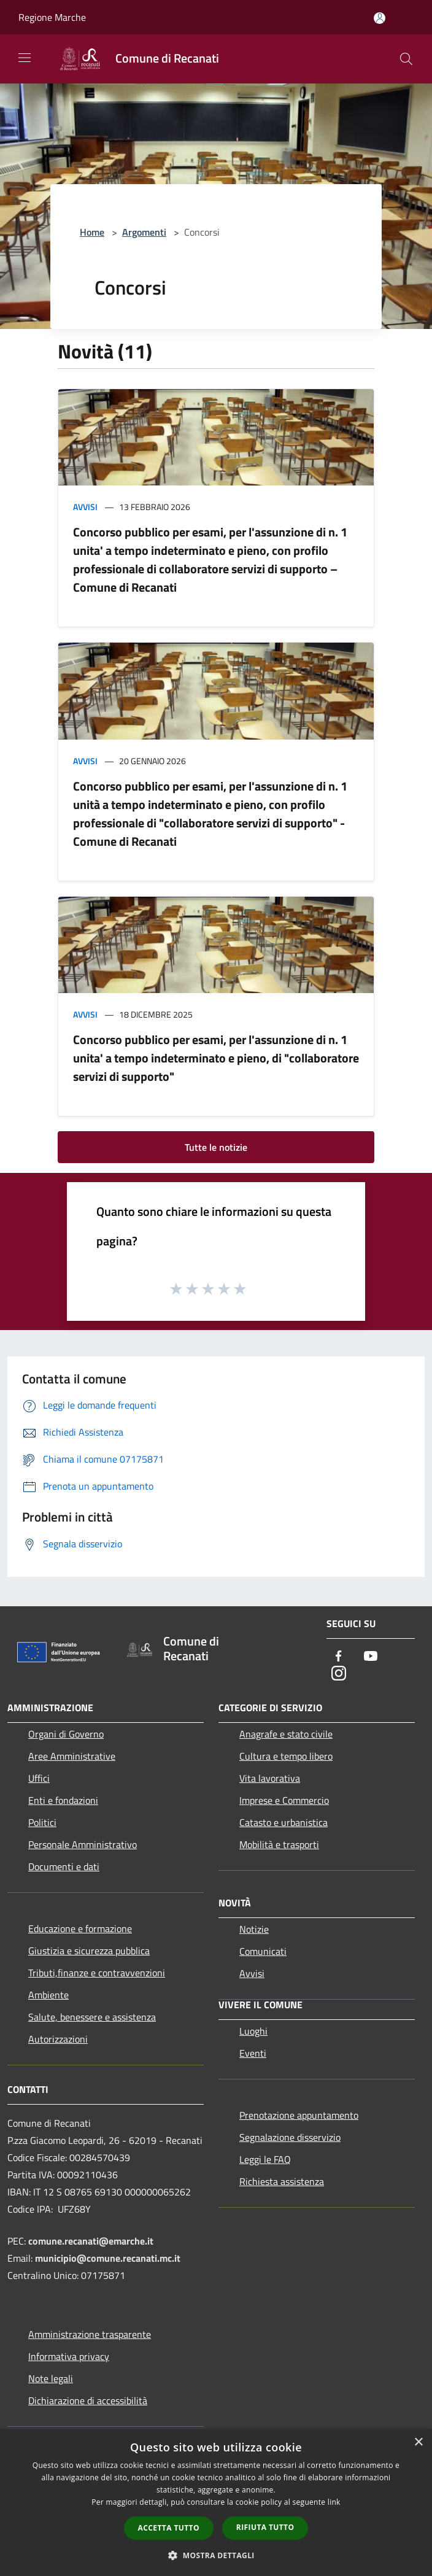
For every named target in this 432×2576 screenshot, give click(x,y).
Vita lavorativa (269, 1778)
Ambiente (48, 1994)
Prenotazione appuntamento (298, 2115)
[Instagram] (338, 1674)
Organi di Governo (66, 1734)
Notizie (254, 1929)
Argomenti (144, 232)
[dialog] (216, 2502)
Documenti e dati (63, 1866)
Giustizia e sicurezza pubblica (89, 1950)
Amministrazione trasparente (89, 2334)
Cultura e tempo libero (286, 1756)
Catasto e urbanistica (283, 1822)
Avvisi (85, 506)
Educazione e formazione (80, 1928)
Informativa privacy (68, 2356)
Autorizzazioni (58, 2039)
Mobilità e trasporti (279, 1844)
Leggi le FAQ (265, 2159)
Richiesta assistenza (281, 2181)
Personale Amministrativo (82, 1844)
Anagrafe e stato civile (286, 1734)
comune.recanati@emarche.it (90, 2241)
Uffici (39, 1778)
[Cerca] (406, 59)
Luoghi (253, 2031)
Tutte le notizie (216, 1147)
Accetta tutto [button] (168, 2528)
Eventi (252, 2053)
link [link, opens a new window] (334, 2502)
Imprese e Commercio (284, 1800)
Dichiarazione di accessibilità (87, 2400)
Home (92, 232)
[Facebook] (338, 1657)
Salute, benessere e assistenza (92, 2016)
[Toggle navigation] (24, 57)
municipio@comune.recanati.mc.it (107, 2258)
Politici (42, 1822)
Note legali (50, 2378)
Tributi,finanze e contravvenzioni (96, 1972)
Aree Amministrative (71, 1756)
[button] (216, 2555)
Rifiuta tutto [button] (265, 2527)
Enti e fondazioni (63, 1800)
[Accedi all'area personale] (379, 18)
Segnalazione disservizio (290, 2137)
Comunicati (263, 1951)
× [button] (418, 2442)
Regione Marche (52, 17)
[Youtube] (370, 1657)
